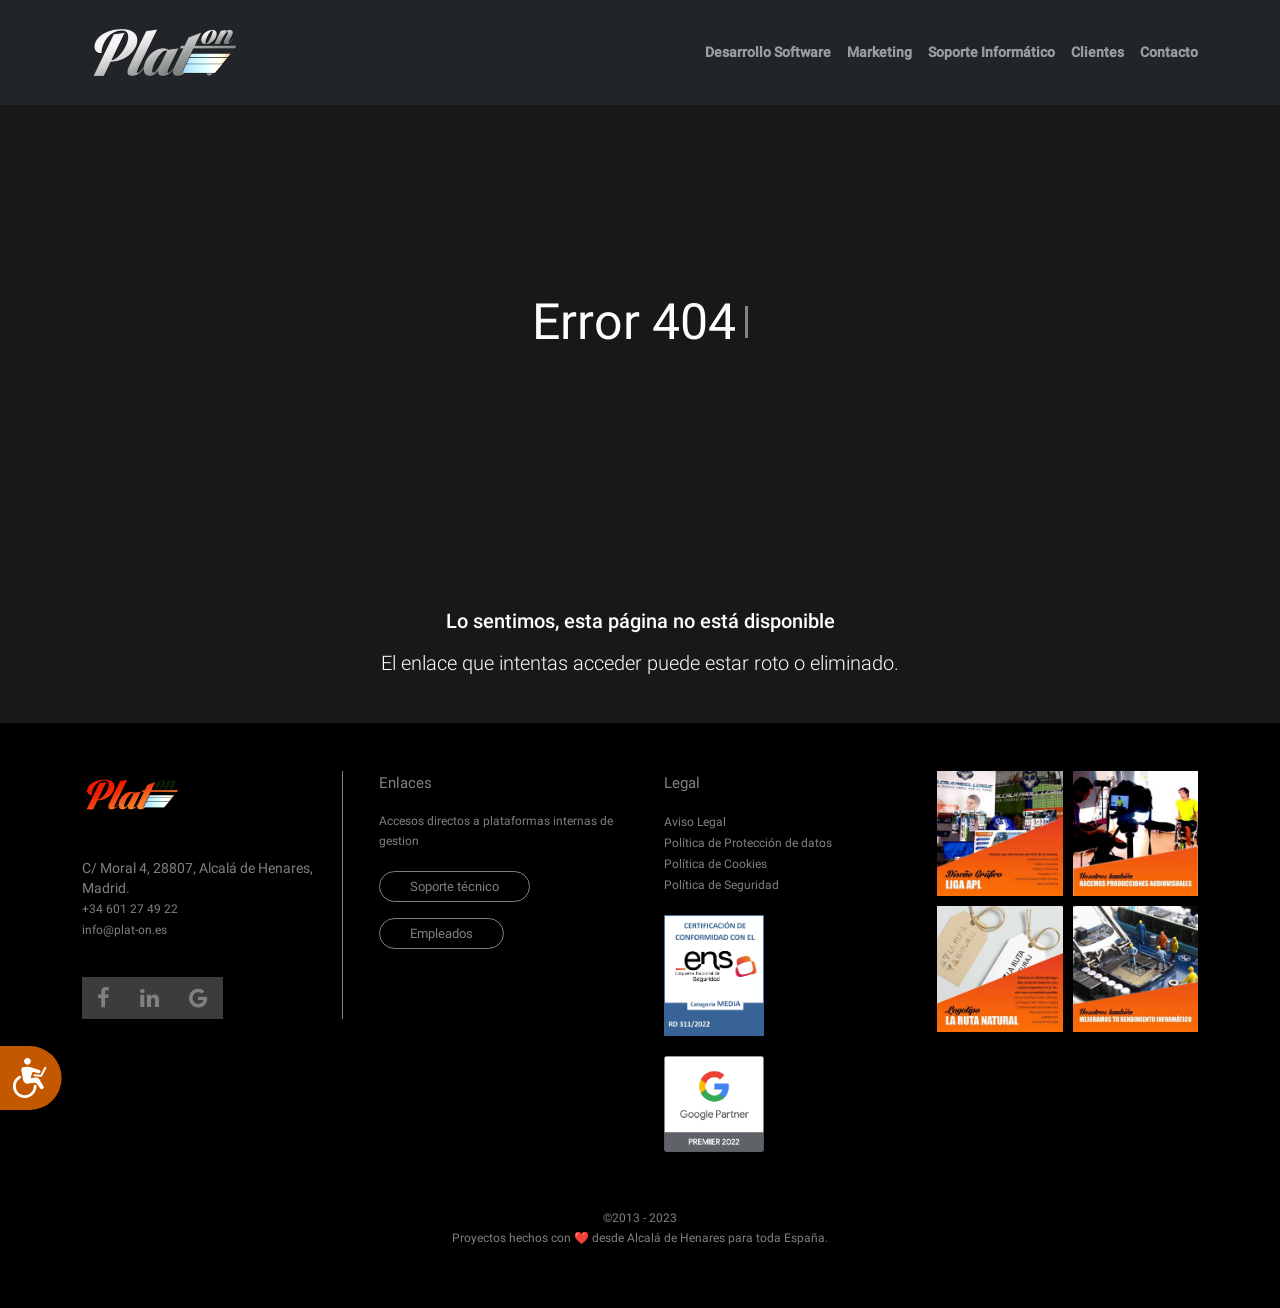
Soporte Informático (991, 52)
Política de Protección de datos (748, 843)
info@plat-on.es (124, 930)
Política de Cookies (715, 864)
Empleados (441, 933)
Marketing (879, 52)
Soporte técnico (454, 886)
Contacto (1169, 52)
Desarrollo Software (768, 52)
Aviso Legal (695, 822)
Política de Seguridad (721, 885)
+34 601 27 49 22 (130, 909)
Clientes (1097, 52)
